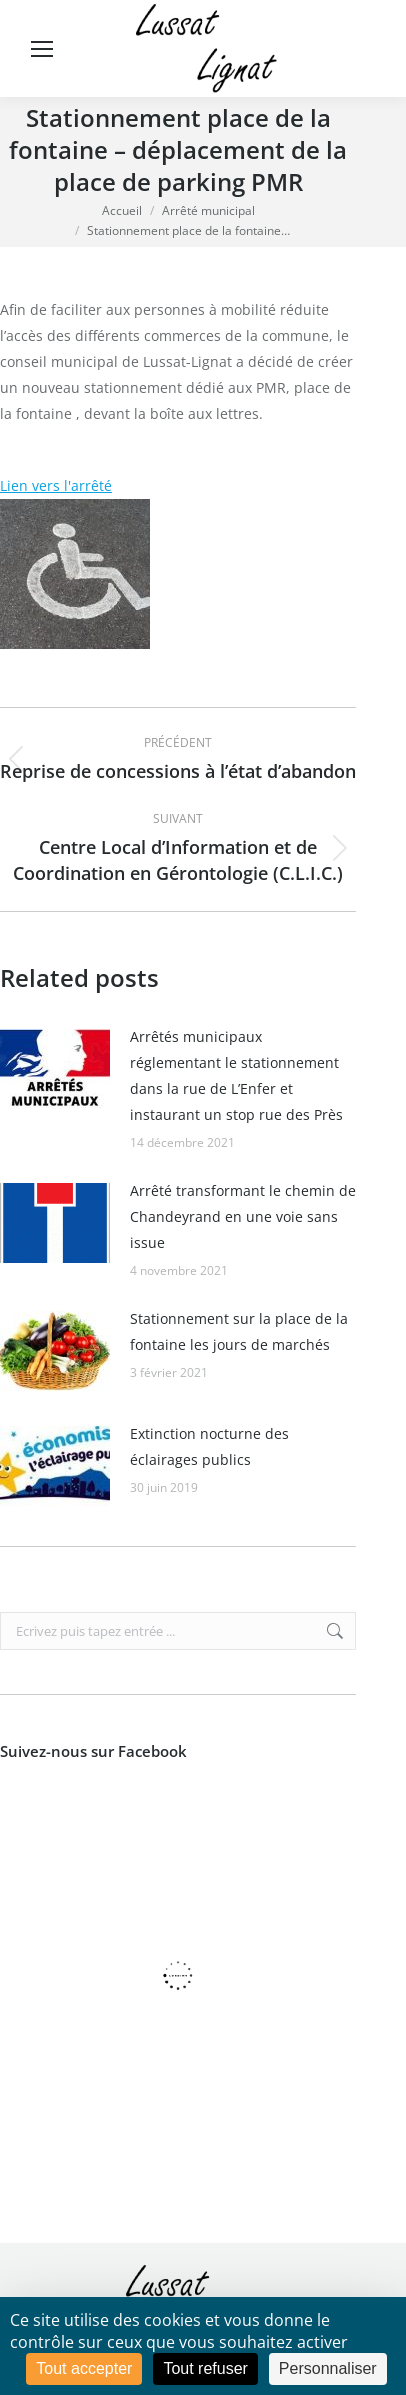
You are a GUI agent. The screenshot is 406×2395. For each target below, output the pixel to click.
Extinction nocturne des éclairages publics (209, 1446)
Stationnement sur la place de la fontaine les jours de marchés (239, 1331)
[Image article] (55, 1069)
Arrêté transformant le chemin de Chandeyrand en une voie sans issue (243, 1216)
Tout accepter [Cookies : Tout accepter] (84, 2368)
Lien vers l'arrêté (56, 485)
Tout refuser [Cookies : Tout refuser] (205, 2368)
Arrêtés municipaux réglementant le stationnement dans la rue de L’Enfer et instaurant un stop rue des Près (236, 1075)
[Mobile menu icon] (42, 49)
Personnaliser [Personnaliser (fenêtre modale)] (328, 2368)
